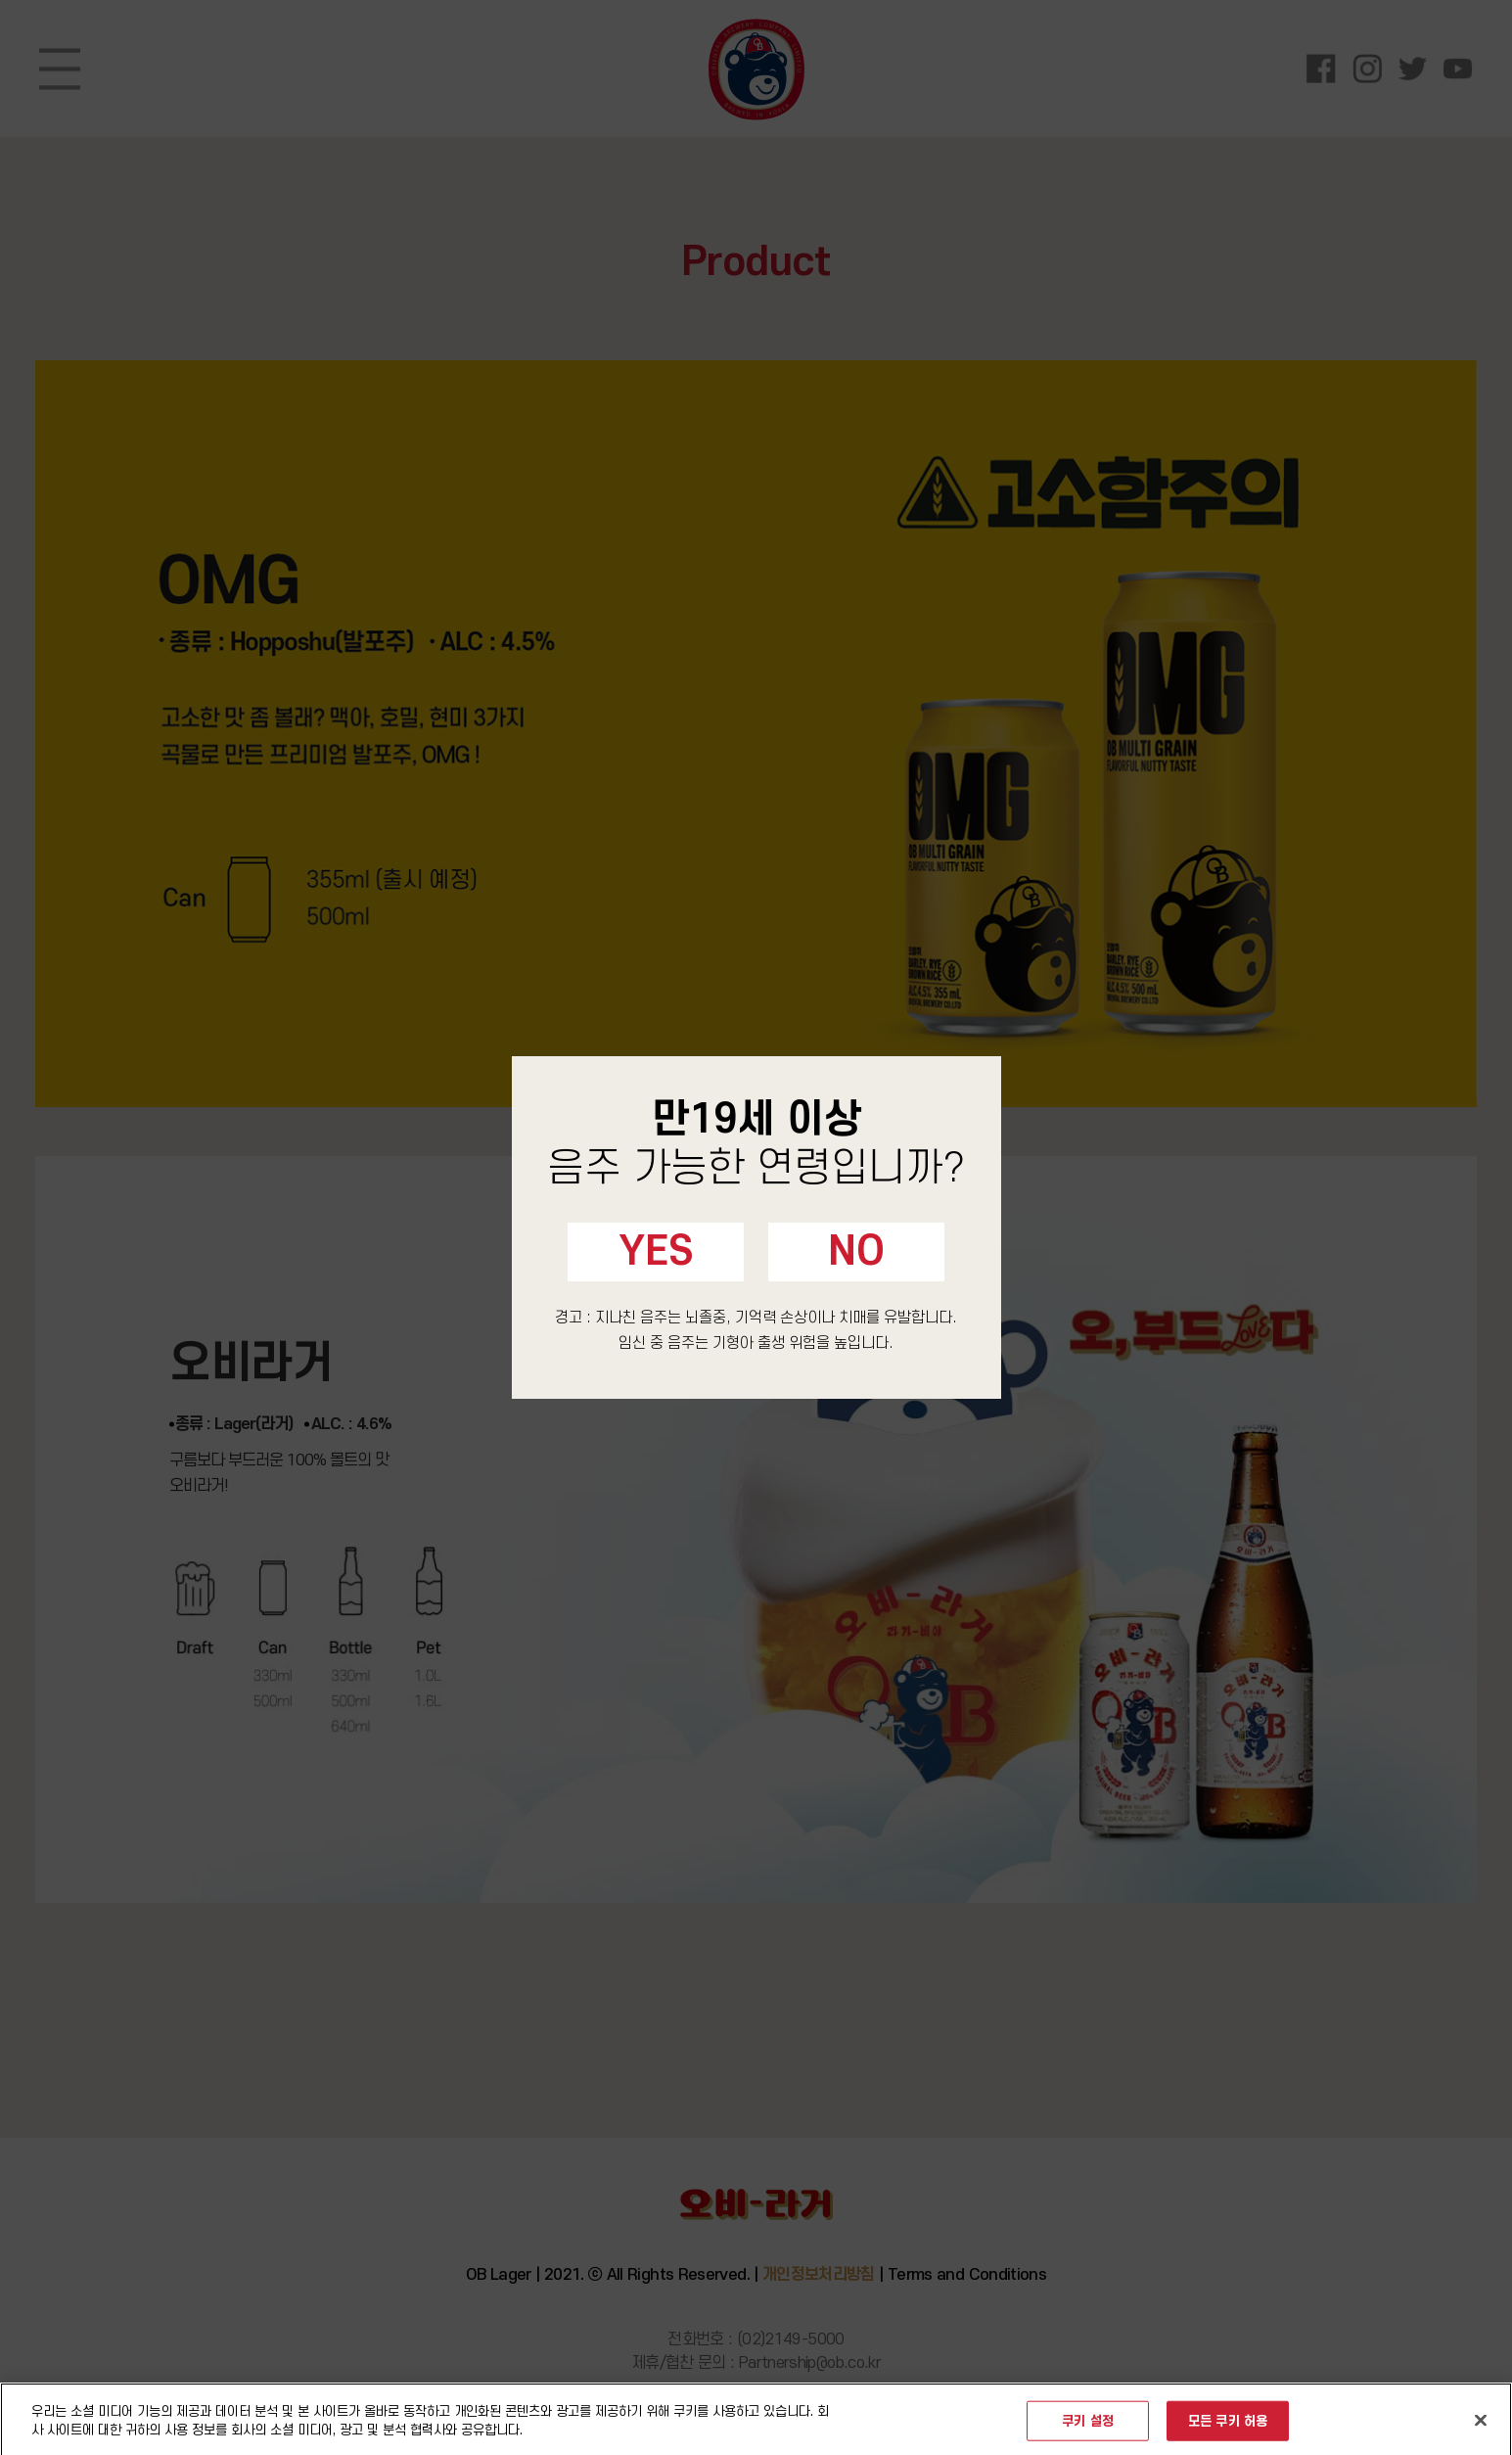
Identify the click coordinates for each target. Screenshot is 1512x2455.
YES (656, 1251)
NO (856, 1251)
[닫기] (1480, 2427)
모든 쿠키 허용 (1227, 2428)
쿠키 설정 (1088, 2428)
